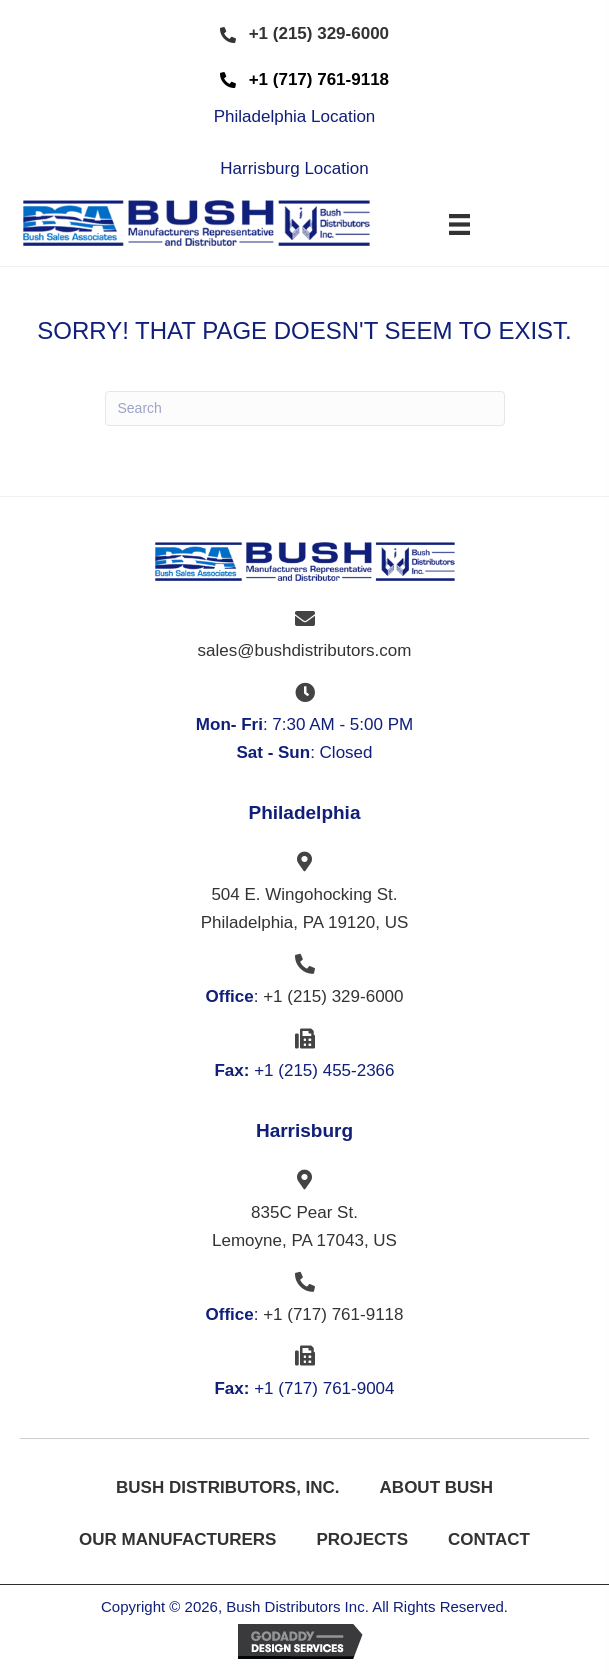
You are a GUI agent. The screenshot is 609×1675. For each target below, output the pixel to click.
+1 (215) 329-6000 (333, 996)
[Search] (305, 408)
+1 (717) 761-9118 (333, 1314)
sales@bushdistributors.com (305, 650)
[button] (304, 34)
